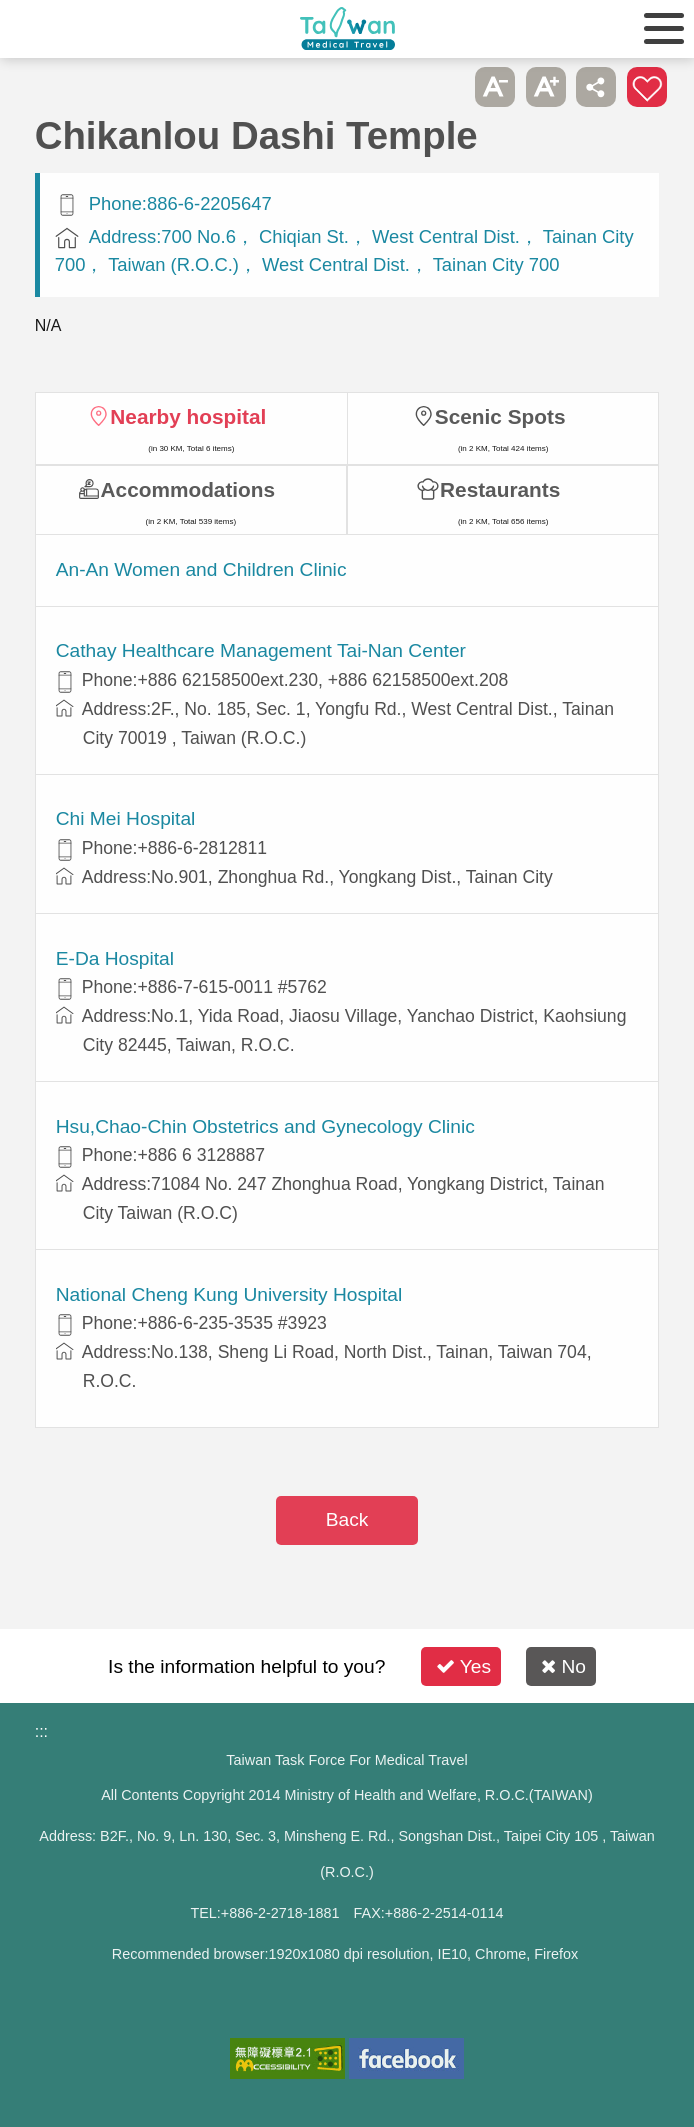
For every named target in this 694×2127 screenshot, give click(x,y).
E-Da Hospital (115, 958)
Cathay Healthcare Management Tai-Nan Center (261, 650)
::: (41, 1731)
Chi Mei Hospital (126, 818)
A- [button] (495, 87)
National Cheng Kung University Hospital (229, 1294)
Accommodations (188, 489)
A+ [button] (546, 87)
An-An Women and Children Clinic (201, 569)
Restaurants (500, 489)
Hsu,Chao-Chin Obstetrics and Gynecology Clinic (265, 1126)
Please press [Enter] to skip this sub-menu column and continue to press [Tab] (445, 87)
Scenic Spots (500, 416)
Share (596, 87)
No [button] (563, 1666)
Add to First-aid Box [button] (647, 87)
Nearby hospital (188, 416)
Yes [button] (463, 1666)
